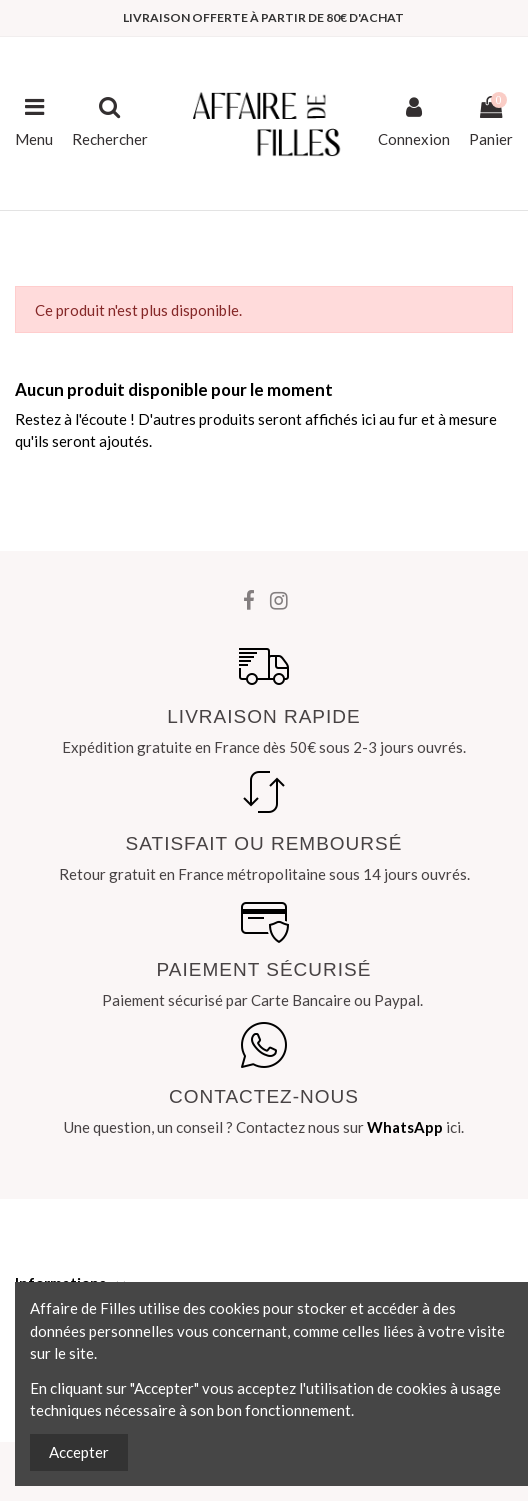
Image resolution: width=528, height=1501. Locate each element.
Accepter (79, 1452)
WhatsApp (405, 1127)
